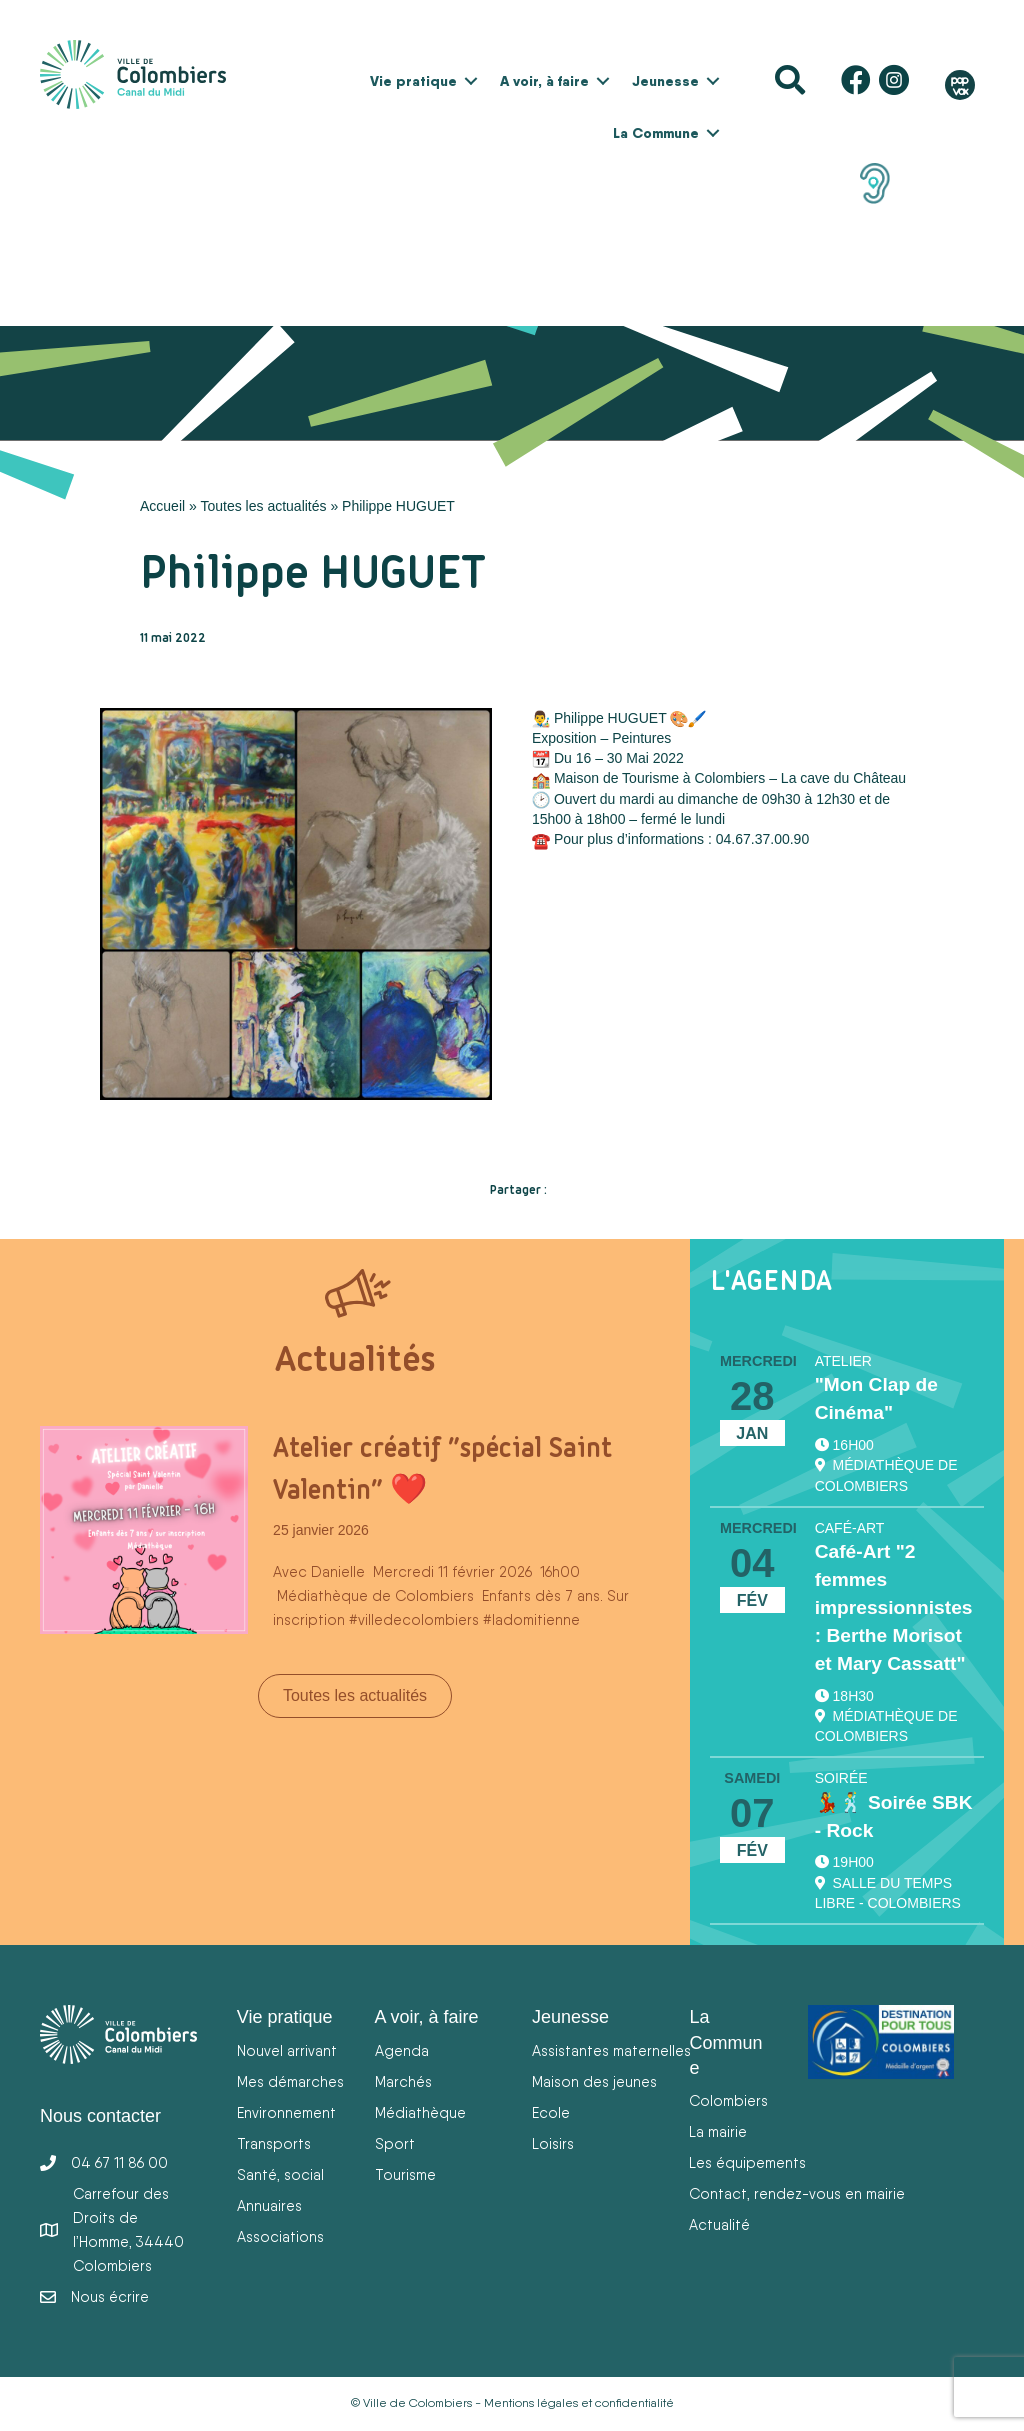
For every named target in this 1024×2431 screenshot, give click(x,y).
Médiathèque (420, 2112)
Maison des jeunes (594, 2081)
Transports (274, 2143)
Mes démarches (290, 2081)
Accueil (162, 506)
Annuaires (269, 2205)
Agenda (402, 2050)
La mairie (718, 2131)
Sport (395, 2143)
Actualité (719, 2224)
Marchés (403, 2081)
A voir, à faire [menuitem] (544, 81)
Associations (280, 2236)
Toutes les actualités (263, 506)
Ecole (551, 2112)
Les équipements (747, 2162)
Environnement (286, 2112)
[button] (471, 81)
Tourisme (405, 2174)
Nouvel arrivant (287, 2050)
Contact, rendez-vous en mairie (797, 2193)
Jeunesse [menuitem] (665, 81)
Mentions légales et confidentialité (579, 2403)
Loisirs (553, 2143)
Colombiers (728, 2100)
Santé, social (280, 2174)
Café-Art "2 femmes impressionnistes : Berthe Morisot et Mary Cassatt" (894, 1607)
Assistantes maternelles (611, 2050)
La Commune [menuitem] (656, 133)
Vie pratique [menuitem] (413, 81)
